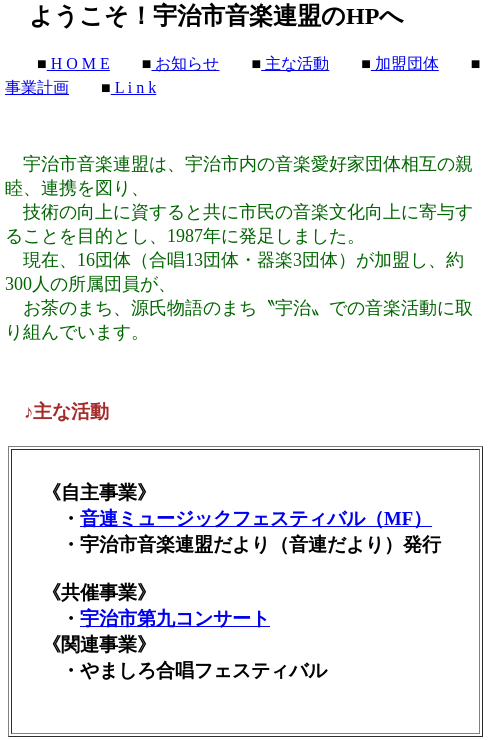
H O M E (78, 63)
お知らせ (185, 63)
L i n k (134, 87)
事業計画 (37, 87)
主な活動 (295, 63)
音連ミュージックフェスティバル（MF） (256, 518)
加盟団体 (405, 63)
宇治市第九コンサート (175, 618)
